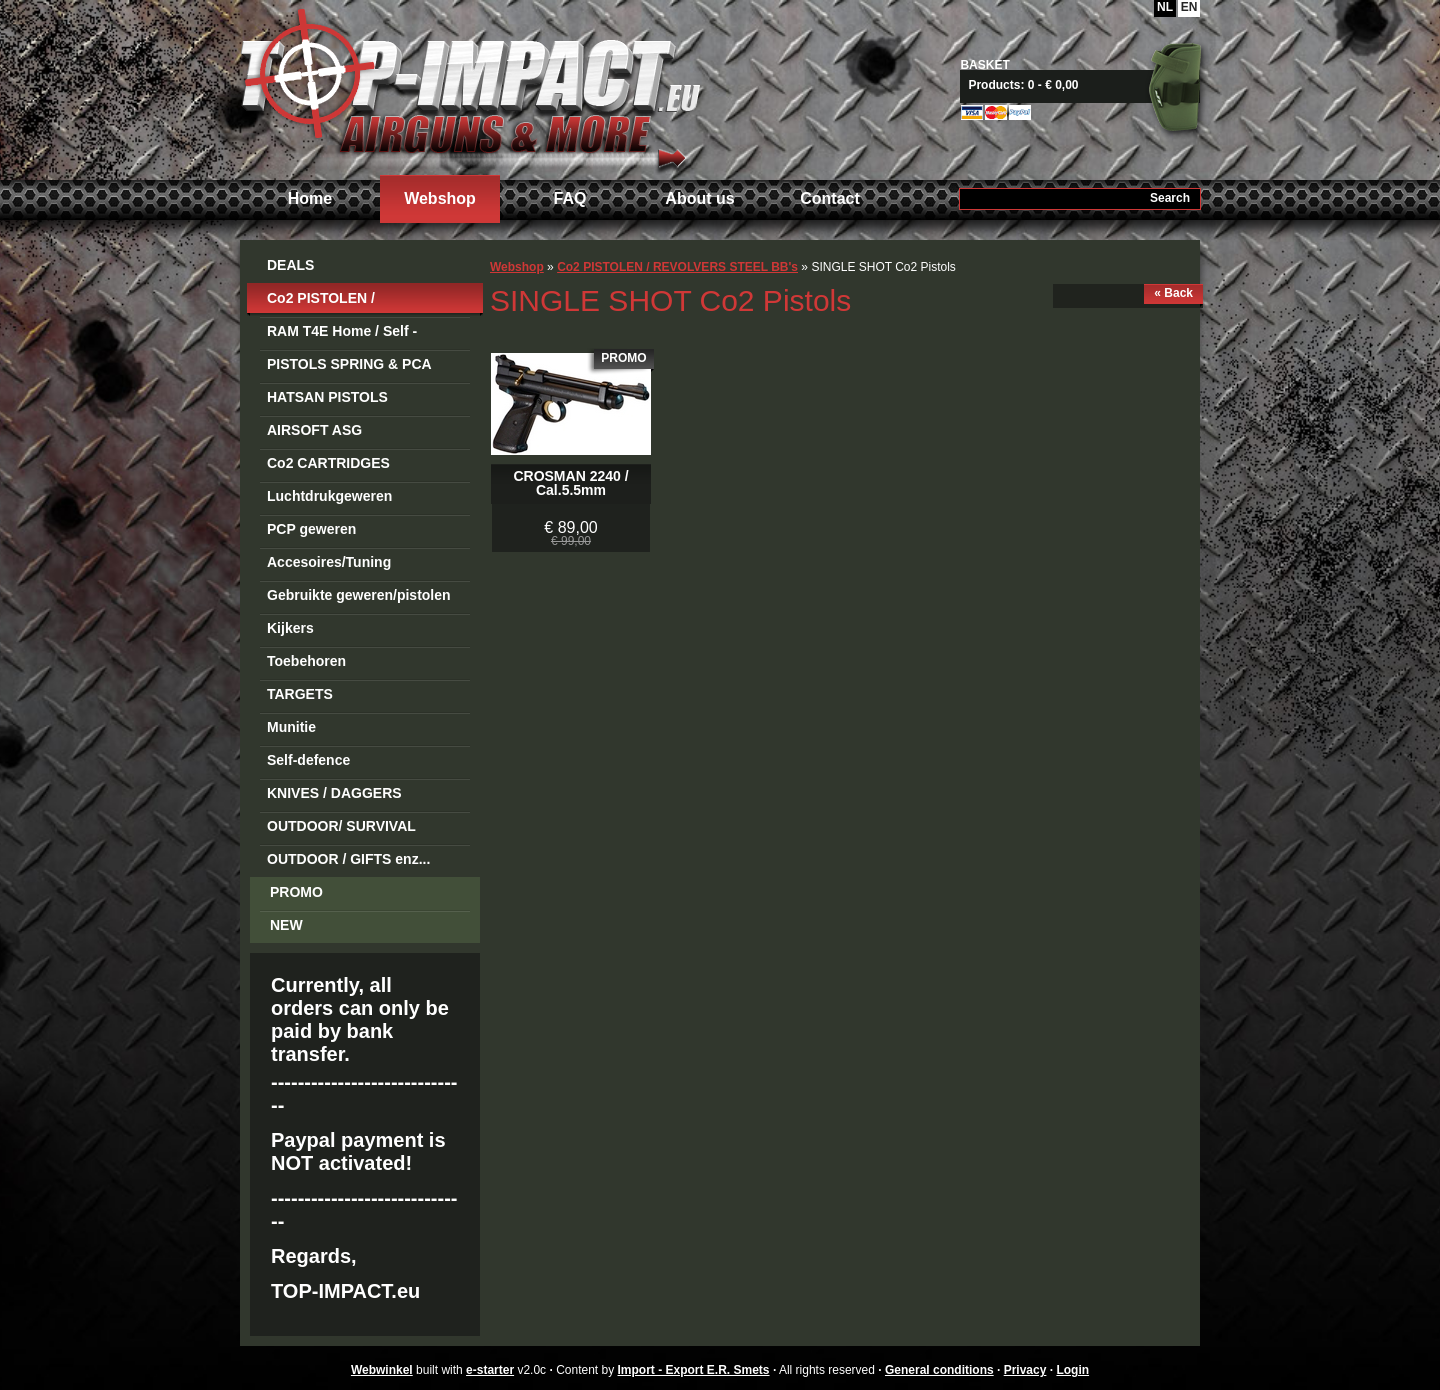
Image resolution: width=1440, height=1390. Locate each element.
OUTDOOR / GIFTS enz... (348, 859)
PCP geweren (311, 529)
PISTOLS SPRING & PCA (349, 364)
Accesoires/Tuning (329, 562)
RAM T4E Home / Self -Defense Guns (342, 334)
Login (1072, 1370)
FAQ (570, 198)
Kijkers (290, 628)
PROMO (296, 892)
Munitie (291, 727)
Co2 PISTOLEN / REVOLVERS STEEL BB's (351, 301)
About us (699, 198)
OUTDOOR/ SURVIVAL (341, 826)
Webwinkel (382, 1370)
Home (310, 198)
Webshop (440, 198)
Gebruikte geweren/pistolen (359, 595)
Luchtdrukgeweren (329, 496)
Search (1170, 198)
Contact (830, 198)
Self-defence (308, 760)
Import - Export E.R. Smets (470, 87)
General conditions (939, 1370)
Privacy (1025, 1370)
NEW (286, 925)
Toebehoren (306, 661)
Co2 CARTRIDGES (328, 463)
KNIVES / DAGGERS (334, 793)
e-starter (490, 1370)
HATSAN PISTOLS (327, 397)
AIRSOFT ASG (314, 430)
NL (1165, 7)
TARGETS (300, 694)
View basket (1087, 85)
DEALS (290, 265)
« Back (1173, 293)
